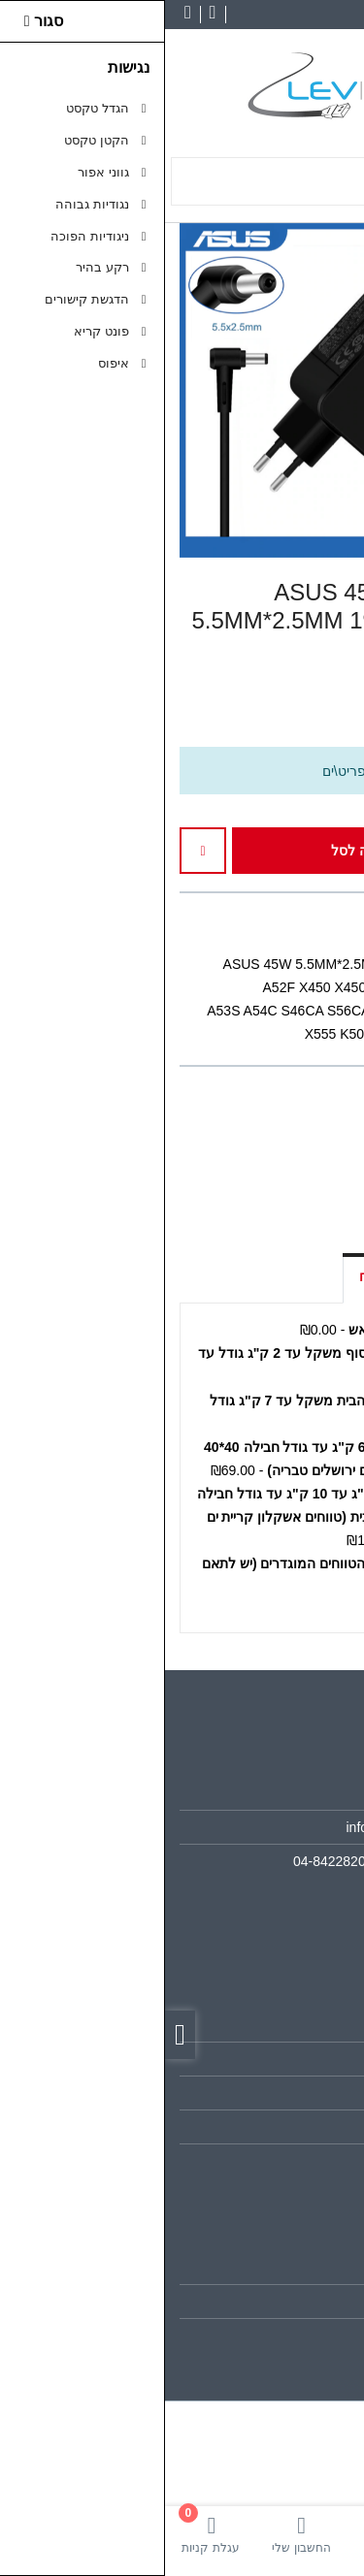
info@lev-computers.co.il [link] (256, 1827)
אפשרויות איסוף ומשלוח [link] (263, 1276)
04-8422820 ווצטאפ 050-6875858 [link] (229, 1861)
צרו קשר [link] (305, 2025)
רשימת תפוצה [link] (289, 2335)
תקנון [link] (314, 2093)
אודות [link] (313, 1793)
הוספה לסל (207, 850)
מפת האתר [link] (297, 2059)
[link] (318, 2533)
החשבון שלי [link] (296, 2266)
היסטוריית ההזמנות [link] (275, 2301)
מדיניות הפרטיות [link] (282, 2127)
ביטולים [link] (308, 2161)
